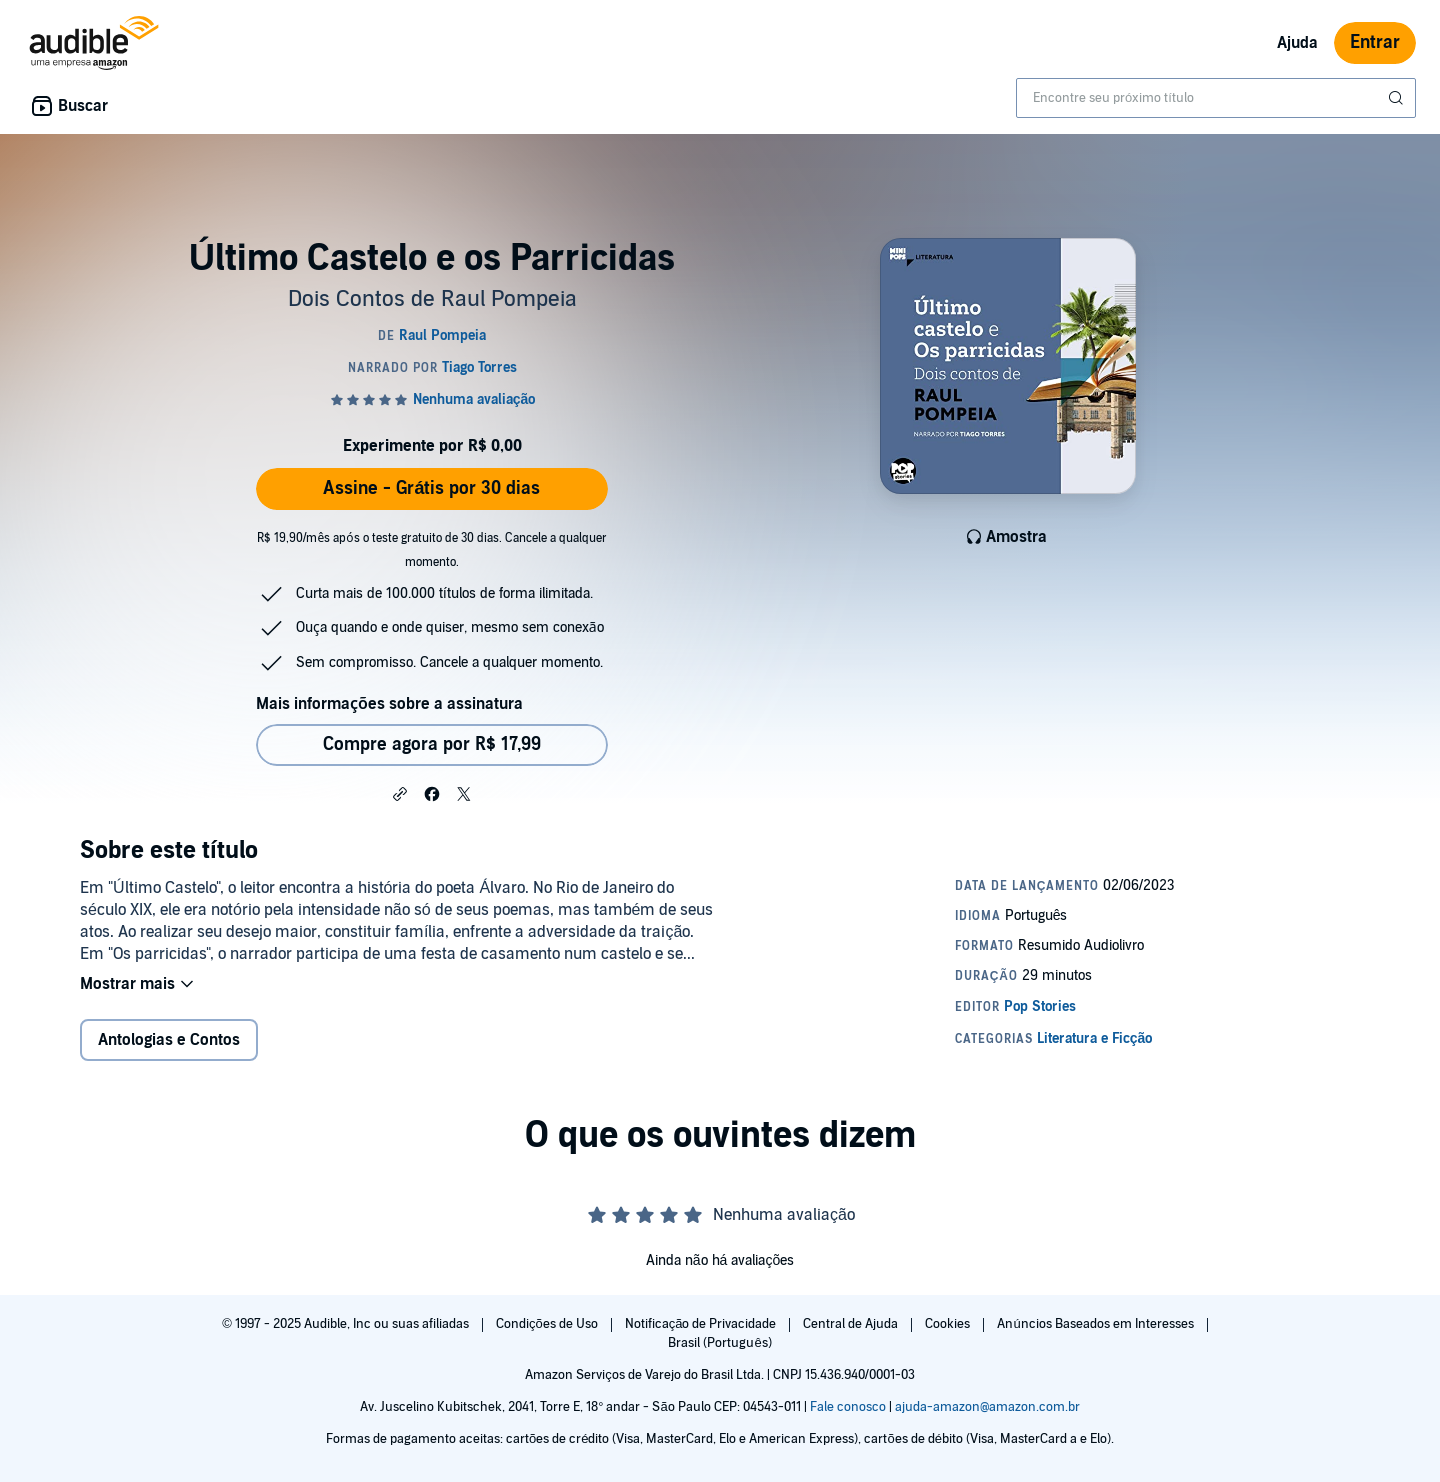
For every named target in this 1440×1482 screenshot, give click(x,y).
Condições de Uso (548, 1324)
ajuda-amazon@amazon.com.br (987, 1407)
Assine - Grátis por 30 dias (431, 488)
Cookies (949, 1324)
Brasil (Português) (719, 1343)
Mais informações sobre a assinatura (389, 704)
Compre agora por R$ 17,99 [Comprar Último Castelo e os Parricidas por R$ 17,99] (432, 744)
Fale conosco (848, 1407)
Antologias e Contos (169, 1040)
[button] (400, 793)
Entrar (1375, 42)
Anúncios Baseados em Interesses (1096, 1324)
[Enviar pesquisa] (1398, 98)
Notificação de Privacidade (702, 1324)
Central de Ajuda (852, 1324)
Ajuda (1297, 43)
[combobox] (1216, 98)
